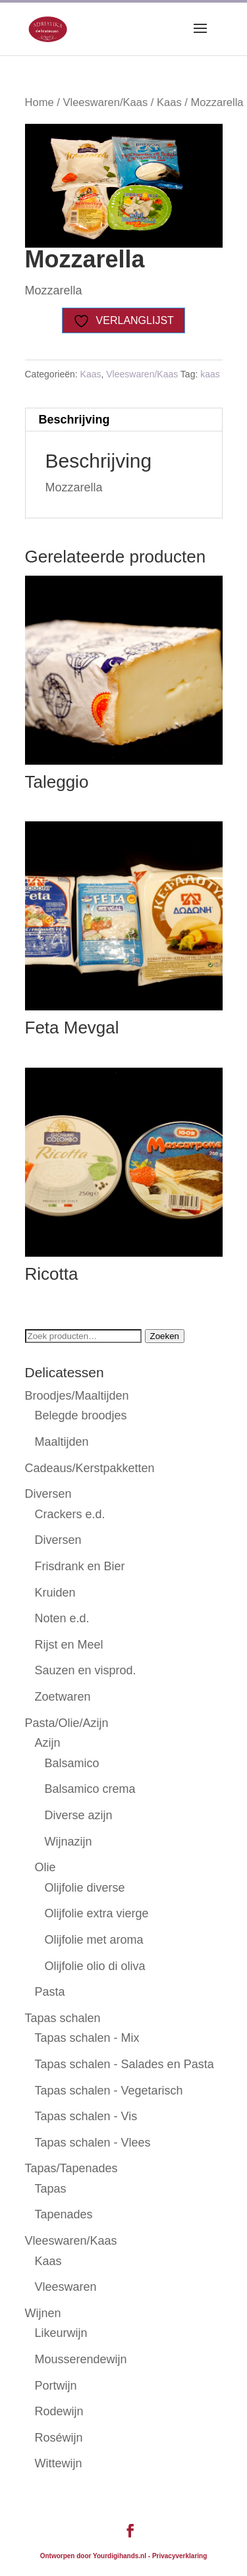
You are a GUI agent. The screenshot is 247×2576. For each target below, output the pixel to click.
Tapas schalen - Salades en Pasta (124, 2064)
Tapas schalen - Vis (86, 2116)
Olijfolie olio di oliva (95, 1966)
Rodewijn (59, 2411)
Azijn (48, 1742)
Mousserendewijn (81, 2359)
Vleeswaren (66, 2286)
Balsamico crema (90, 1788)
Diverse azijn (79, 1815)
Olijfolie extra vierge (97, 1913)
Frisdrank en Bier (80, 1566)
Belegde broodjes (81, 1415)
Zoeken (164, 1336)
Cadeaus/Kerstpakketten (90, 1468)
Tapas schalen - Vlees (93, 2142)
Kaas (169, 102)
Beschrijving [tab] (74, 419)
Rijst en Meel (69, 1644)
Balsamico (72, 1763)
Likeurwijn (61, 2333)
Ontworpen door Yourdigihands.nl (93, 2556)
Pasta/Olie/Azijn (67, 1723)
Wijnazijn (68, 1841)
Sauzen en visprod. (85, 1670)
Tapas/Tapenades (71, 2168)
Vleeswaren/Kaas (105, 102)
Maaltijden (62, 1441)
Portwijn (56, 2385)
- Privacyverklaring (177, 2556)
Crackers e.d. (70, 1514)
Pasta (50, 1991)
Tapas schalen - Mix (87, 2037)
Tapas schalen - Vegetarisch (109, 2090)
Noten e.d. (62, 1618)
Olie (45, 1867)
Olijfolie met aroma (94, 1939)
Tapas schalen (63, 2018)
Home (39, 102)
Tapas (51, 2188)
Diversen (48, 1493)
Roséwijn (59, 2437)
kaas (210, 374)
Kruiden (55, 1592)
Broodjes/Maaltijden (77, 1395)
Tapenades (64, 2214)
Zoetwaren (63, 1696)
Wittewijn (58, 2463)
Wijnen (43, 2313)
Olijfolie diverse (85, 1887)
